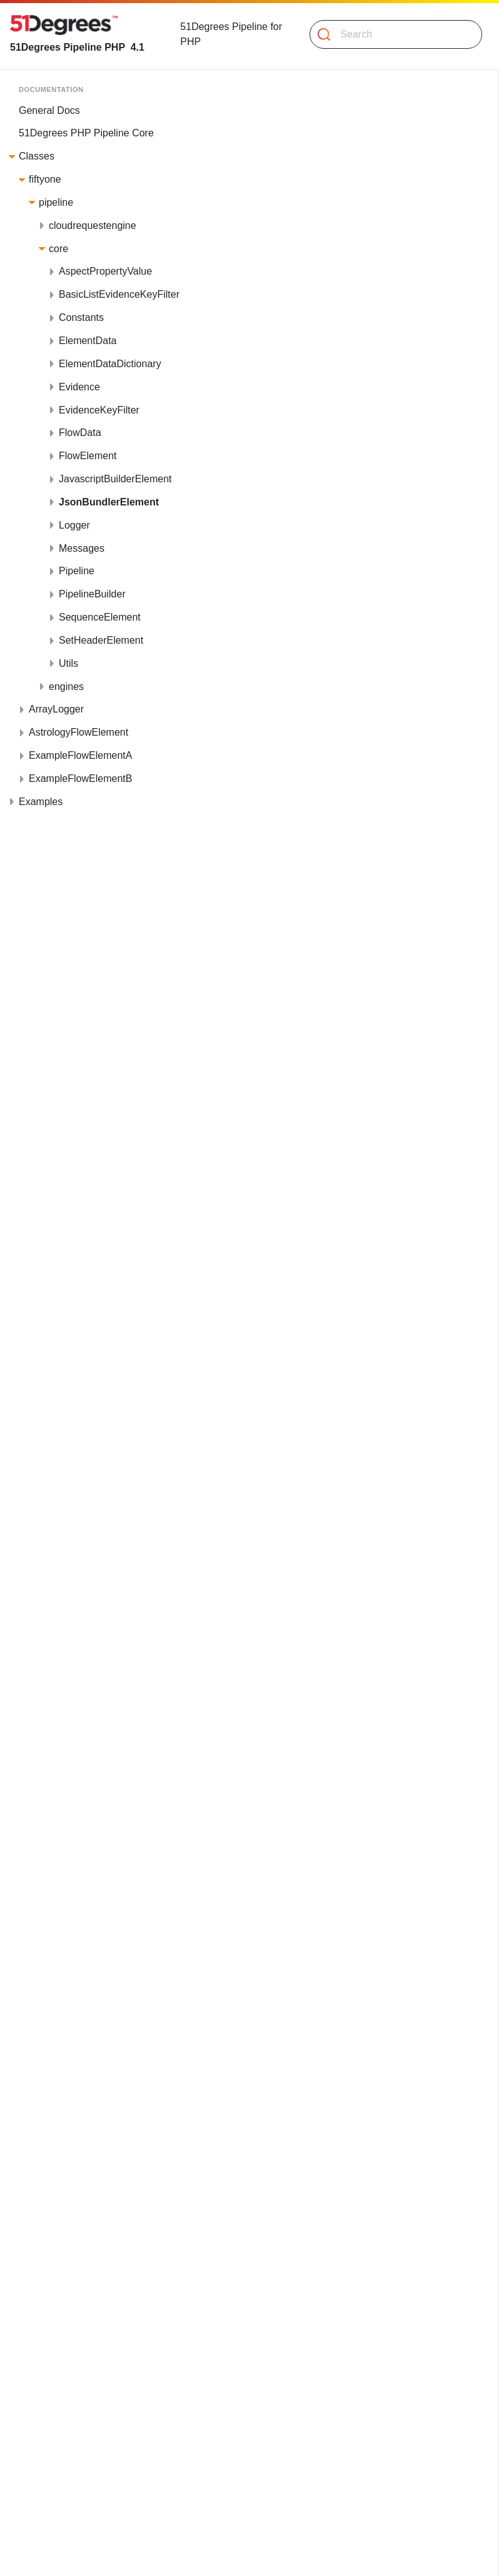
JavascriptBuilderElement (115, 479)
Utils (68, 663)
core (58, 248)
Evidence (79, 387)
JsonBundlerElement (109, 502)
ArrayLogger (56, 709)
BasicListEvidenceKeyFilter (119, 294)
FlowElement (87, 455)
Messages (81, 548)
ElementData (88, 340)
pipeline (56, 202)
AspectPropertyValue (105, 271)
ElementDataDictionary (110, 363)
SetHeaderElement (101, 640)
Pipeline (76, 570)
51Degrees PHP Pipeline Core (86, 133)
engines (66, 686)
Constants (81, 317)
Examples (41, 801)
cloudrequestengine (92, 225)
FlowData (80, 432)
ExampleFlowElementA (80, 755)
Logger (74, 525)
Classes (36, 156)
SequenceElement (100, 617)
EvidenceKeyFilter (99, 410)
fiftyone (45, 179)
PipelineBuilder (92, 594)
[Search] (390, 34)
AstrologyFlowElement (78, 732)
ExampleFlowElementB (80, 778)
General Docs (49, 110)
